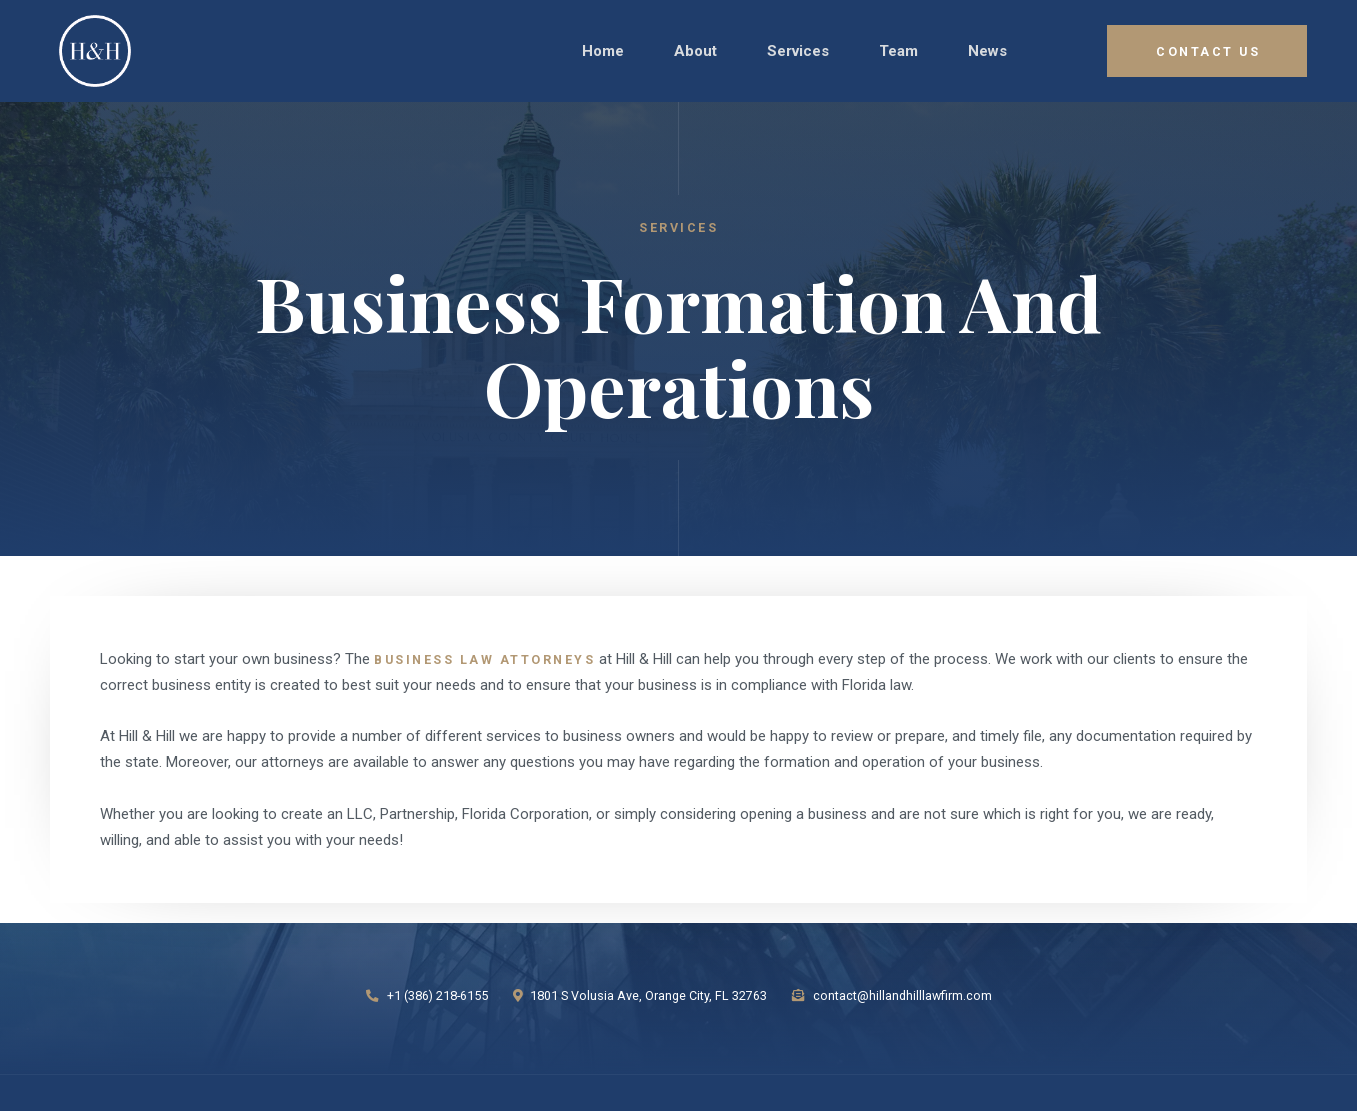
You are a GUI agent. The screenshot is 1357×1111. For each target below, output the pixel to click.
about (695, 51)
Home (603, 51)
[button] (798, 51)
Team (898, 51)
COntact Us (1208, 51)
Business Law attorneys (484, 659)
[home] (101, 51)
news (987, 51)
